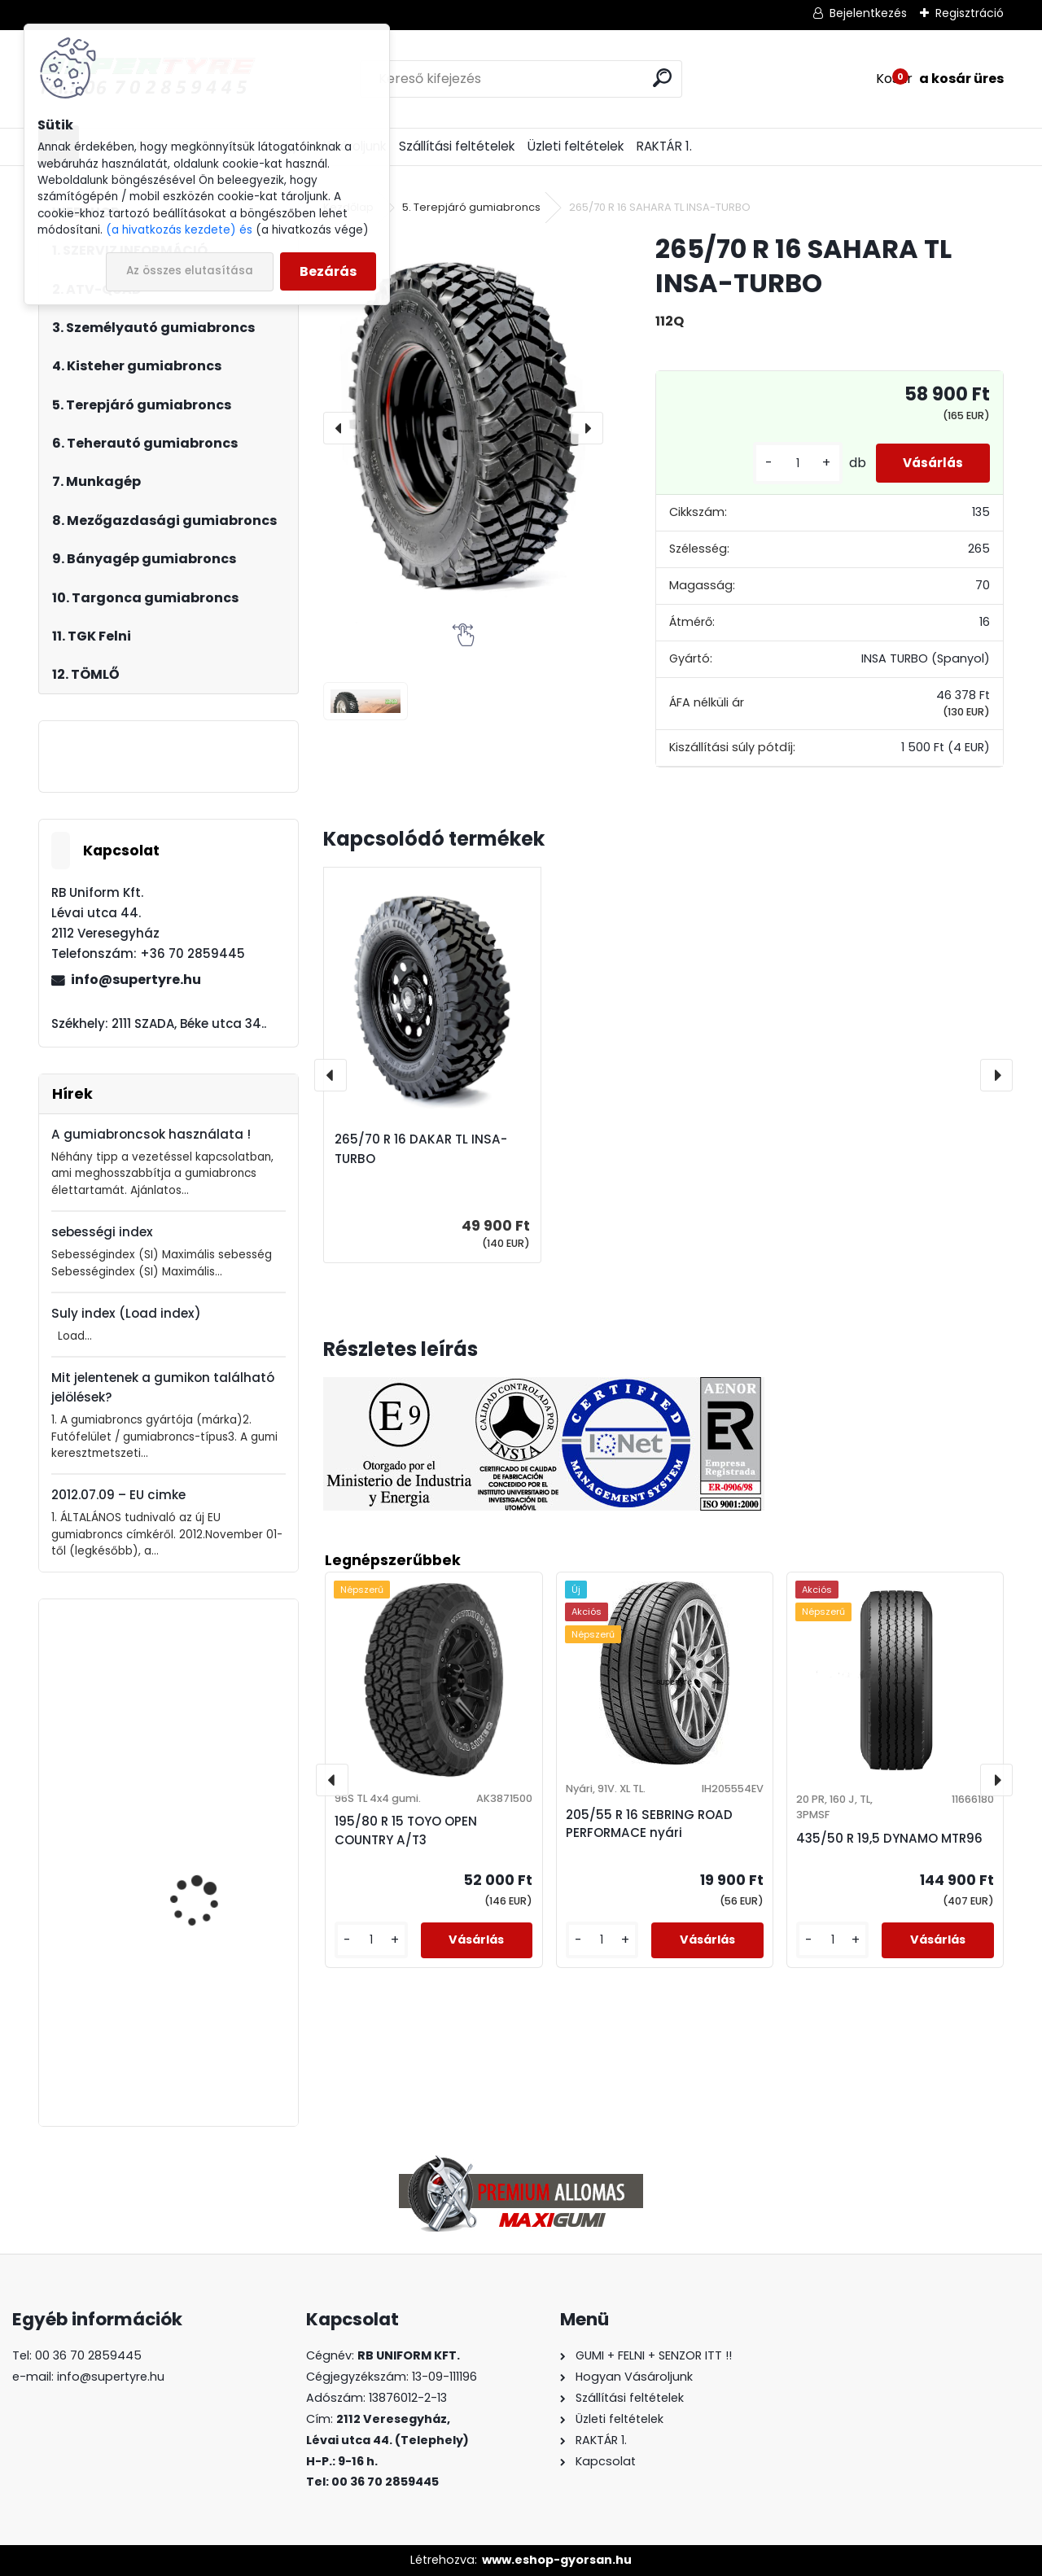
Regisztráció (969, 13)
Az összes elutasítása (189, 270)
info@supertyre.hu (136, 979)
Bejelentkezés (868, 13)
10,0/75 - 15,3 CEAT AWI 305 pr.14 (211, 1854)
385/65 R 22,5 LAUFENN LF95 (209, 2013)
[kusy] (783, 463)
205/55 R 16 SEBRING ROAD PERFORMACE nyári (649, 1824)
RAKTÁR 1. (664, 146)
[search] (662, 77)
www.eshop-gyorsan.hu (557, 2560)
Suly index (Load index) (126, 1313)
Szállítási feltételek (456, 146)
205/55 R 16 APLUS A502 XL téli (211, 1699)
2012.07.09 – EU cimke (118, 1494)
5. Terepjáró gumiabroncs (471, 207)
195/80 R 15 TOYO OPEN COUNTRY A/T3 (406, 1830)
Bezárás (328, 271)
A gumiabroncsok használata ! (151, 1134)
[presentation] (339, 428)
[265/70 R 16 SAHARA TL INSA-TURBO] (463, 427)
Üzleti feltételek (576, 146)
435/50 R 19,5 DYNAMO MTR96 (889, 1838)
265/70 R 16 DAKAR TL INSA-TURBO (421, 1149)
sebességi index (102, 1231)
